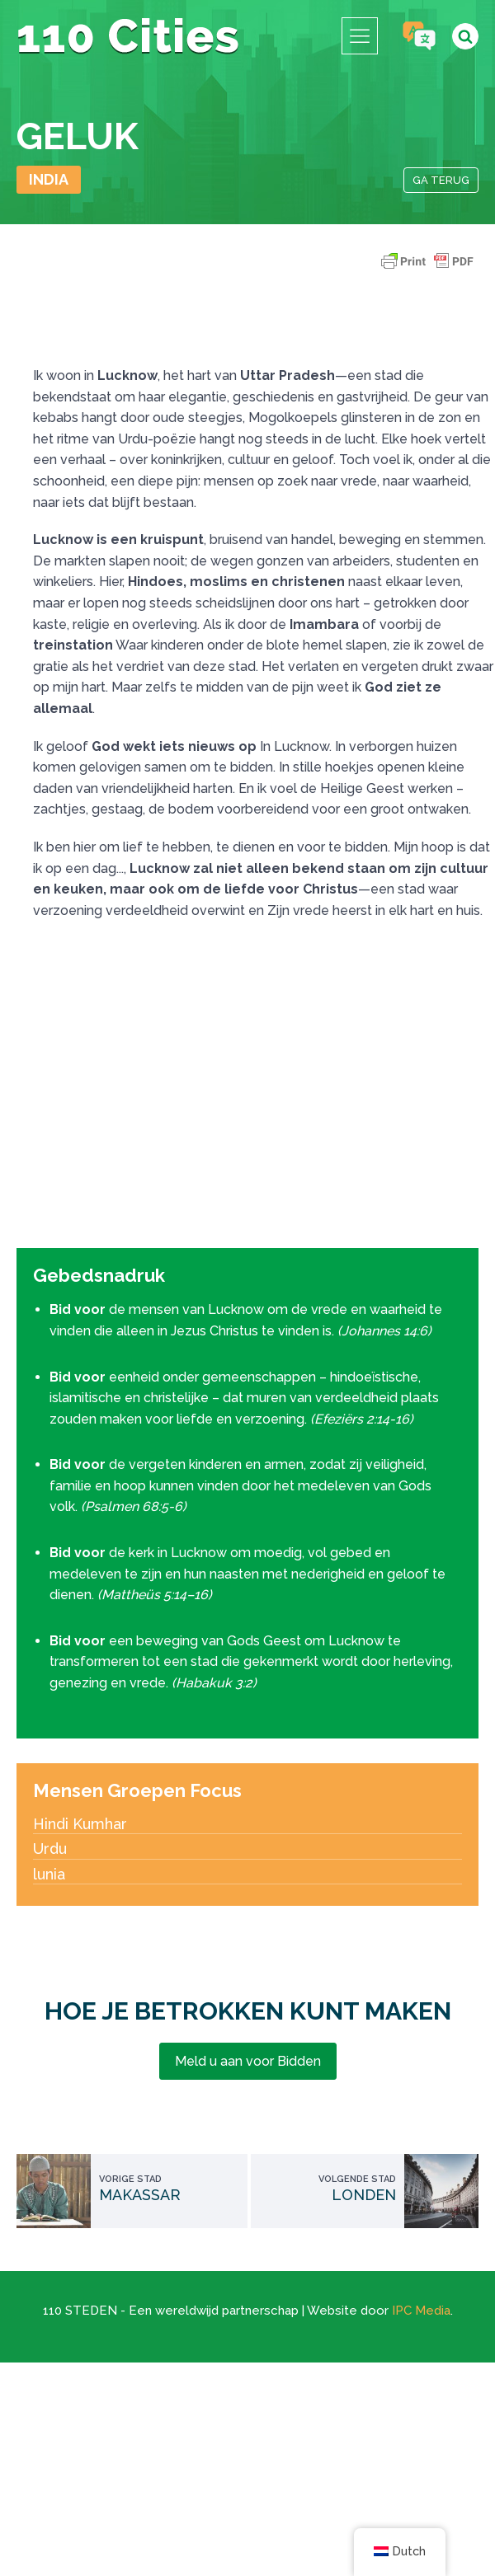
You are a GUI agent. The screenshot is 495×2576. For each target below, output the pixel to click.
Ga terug (440, 180)
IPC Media (421, 2310)
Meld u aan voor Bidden (248, 2061)
